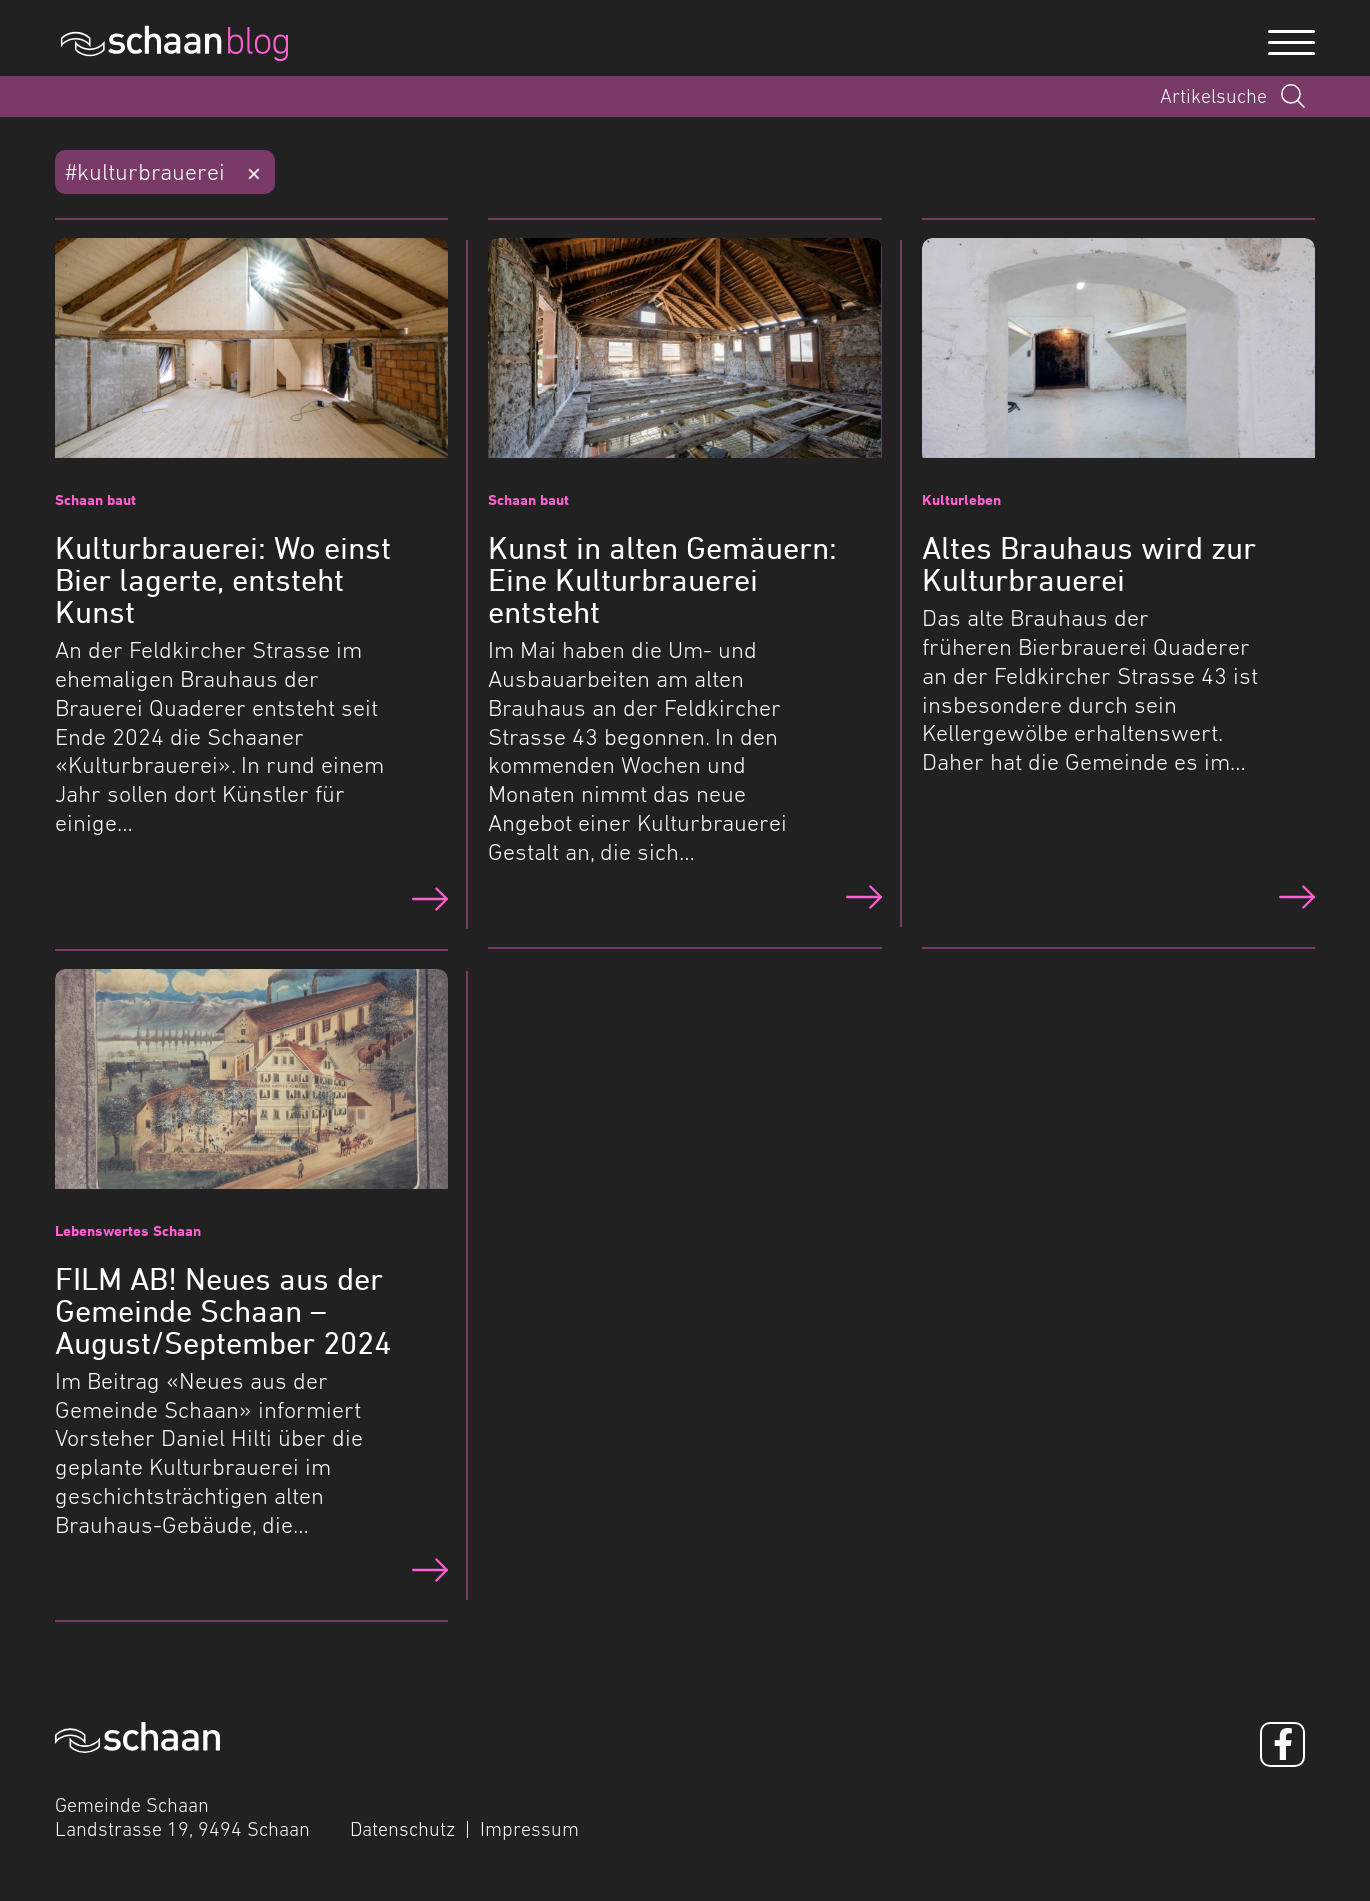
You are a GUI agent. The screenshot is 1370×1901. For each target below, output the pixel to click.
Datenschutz (402, 1829)
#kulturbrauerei (145, 171)
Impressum (529, 1829)
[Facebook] (1282, 1744)
